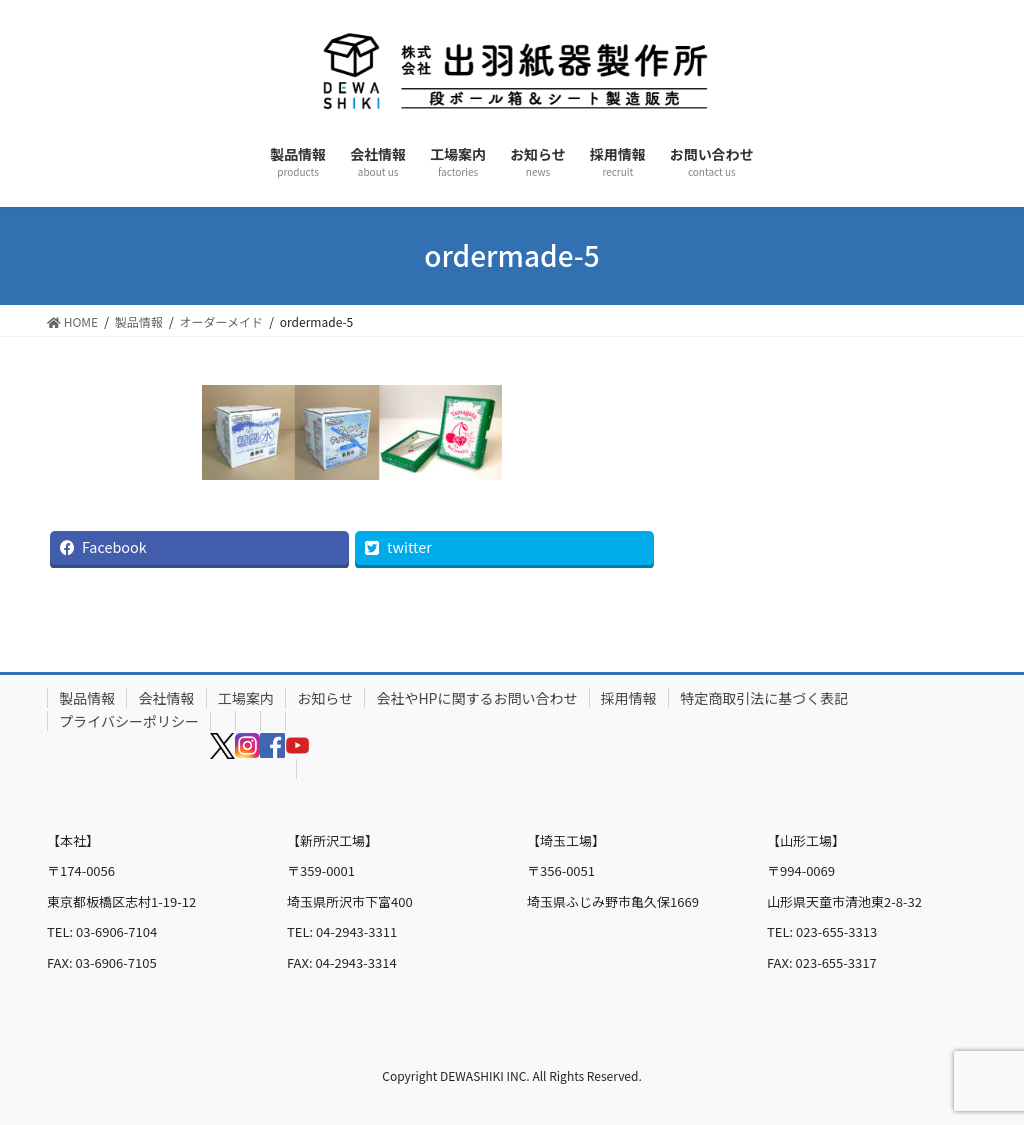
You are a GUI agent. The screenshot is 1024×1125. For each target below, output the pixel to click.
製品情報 (87, 698)
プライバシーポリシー (129, 721)
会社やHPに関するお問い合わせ (476, 698)
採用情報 (629, 698)
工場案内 (246, 698)
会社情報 (167, 698)
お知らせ (325, 698)
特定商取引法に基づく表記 (764, 698)
